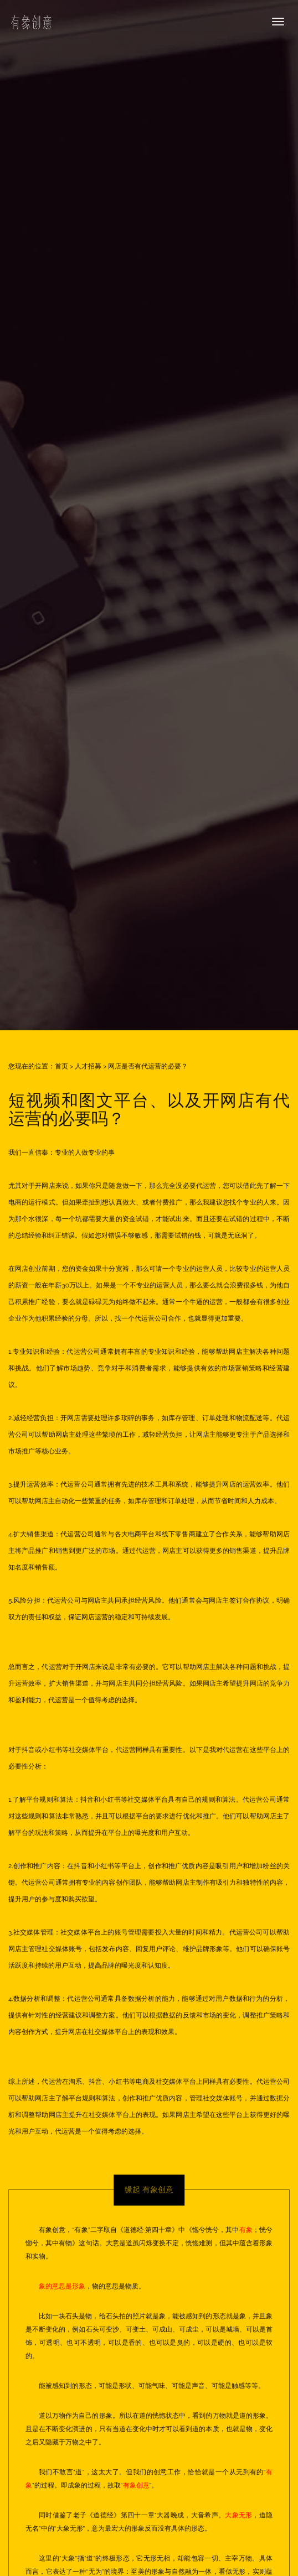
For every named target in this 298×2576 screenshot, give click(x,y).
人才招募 (88, 1066)
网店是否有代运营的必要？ (148, 1066)
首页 (61, 1066)
